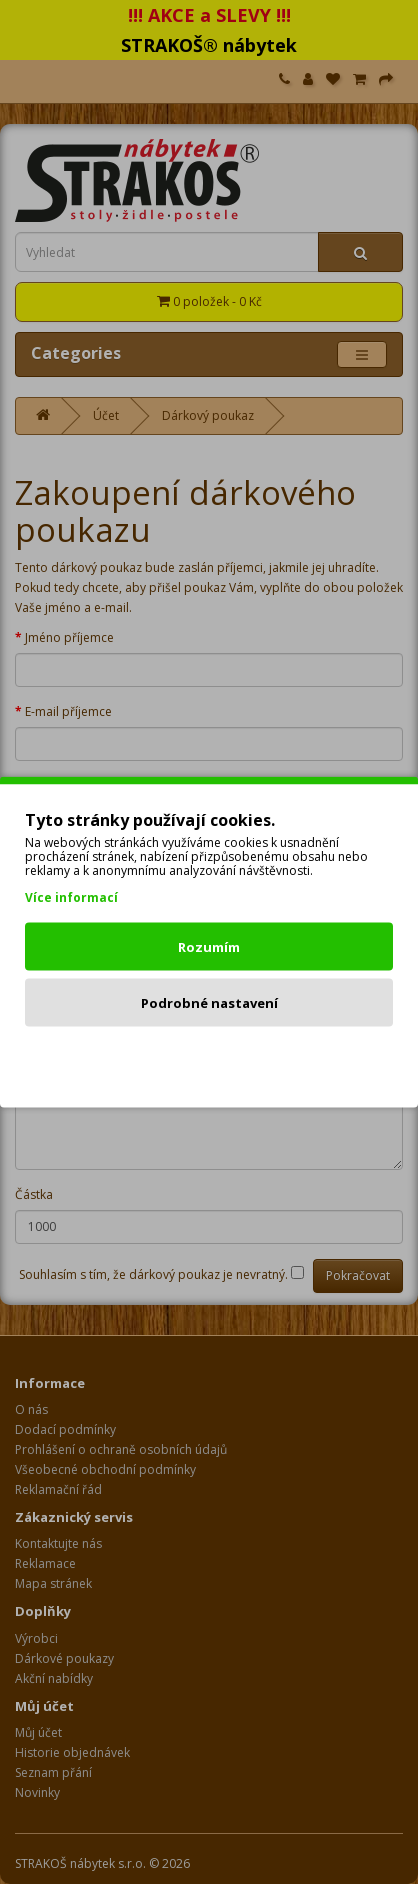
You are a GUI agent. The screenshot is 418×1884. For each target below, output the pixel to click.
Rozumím (209, 947)
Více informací (71, 897)
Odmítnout (209, 1059)
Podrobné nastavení (209, 1003)
